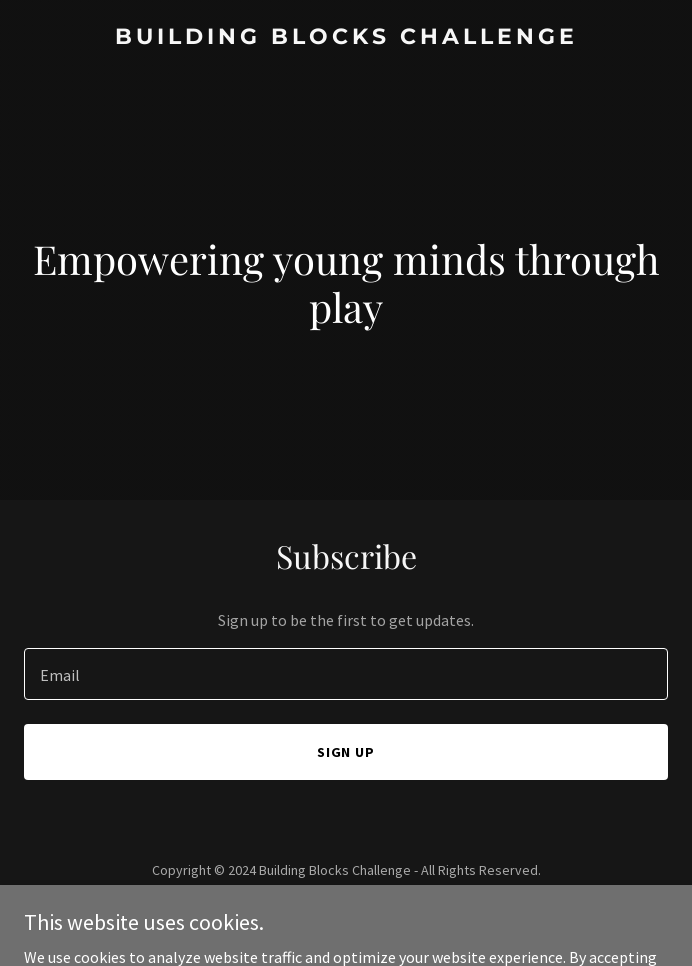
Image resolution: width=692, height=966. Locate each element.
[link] (346, 38)
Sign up (346, 752)
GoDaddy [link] (384, 915)
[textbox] (346, 674)
